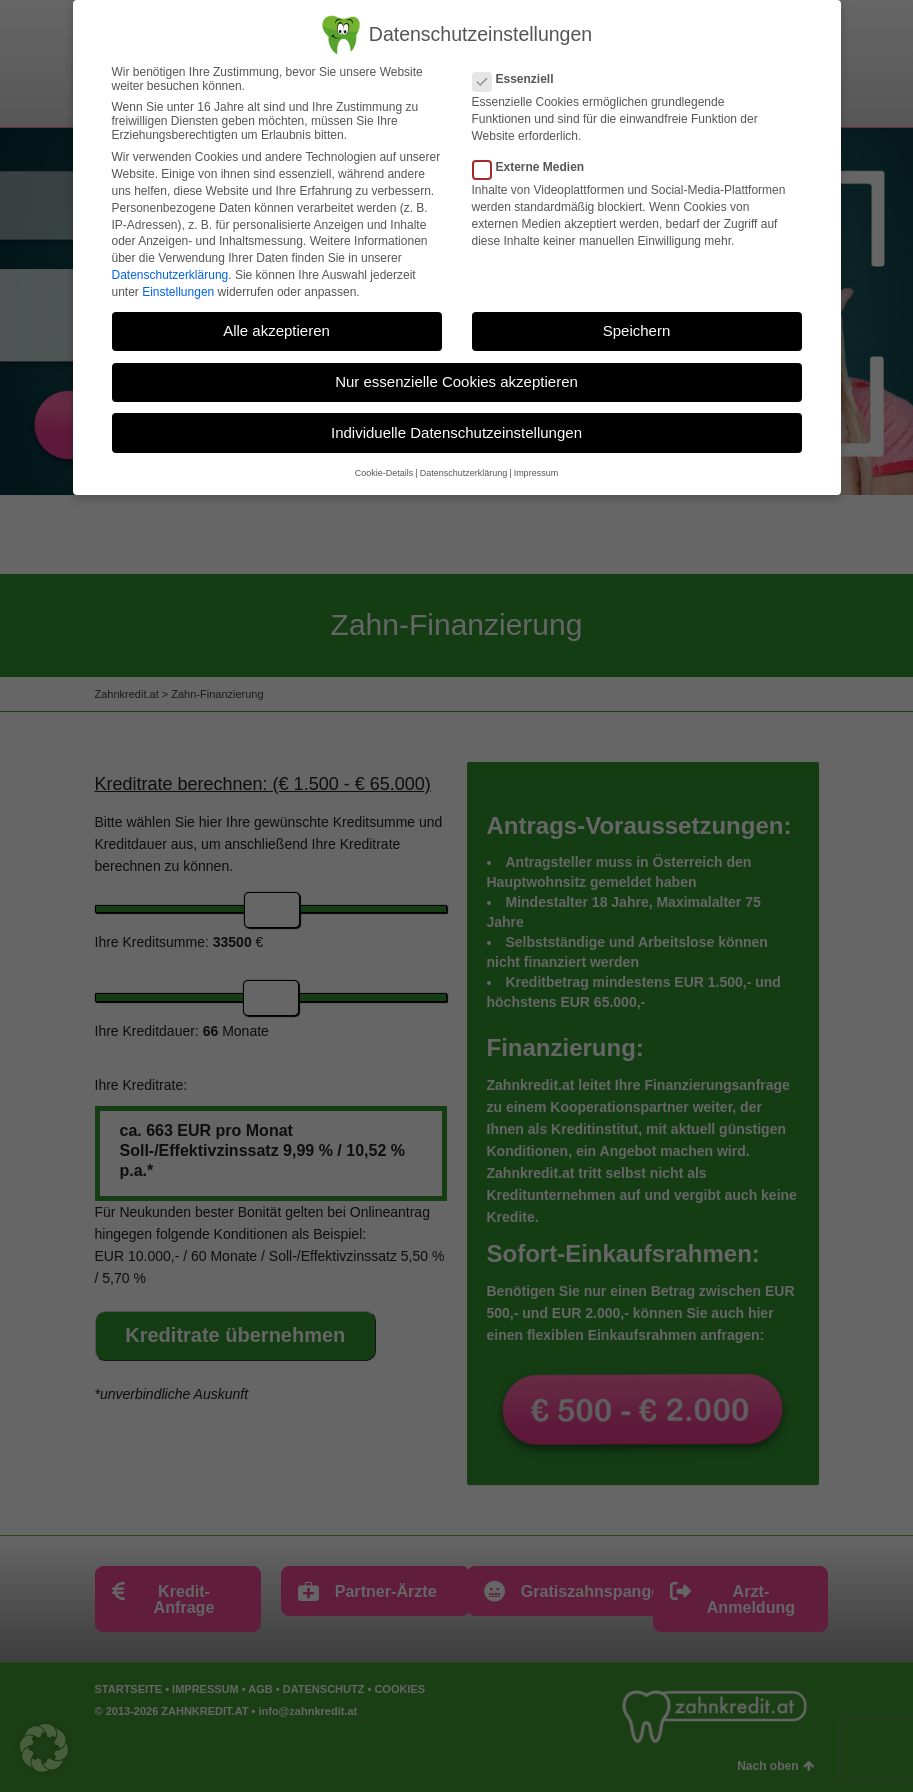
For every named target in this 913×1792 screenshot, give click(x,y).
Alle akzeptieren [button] (276, 330)
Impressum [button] (536, 473)
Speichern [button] (637, 330)
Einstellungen (178, 291)
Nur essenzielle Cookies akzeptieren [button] (456, 381)
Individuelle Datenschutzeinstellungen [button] (456, 431)
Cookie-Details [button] (384, 473)
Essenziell (519, 79)
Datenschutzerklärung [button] (464, 473)
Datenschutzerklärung (170, 275)
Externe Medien (535, 167)
